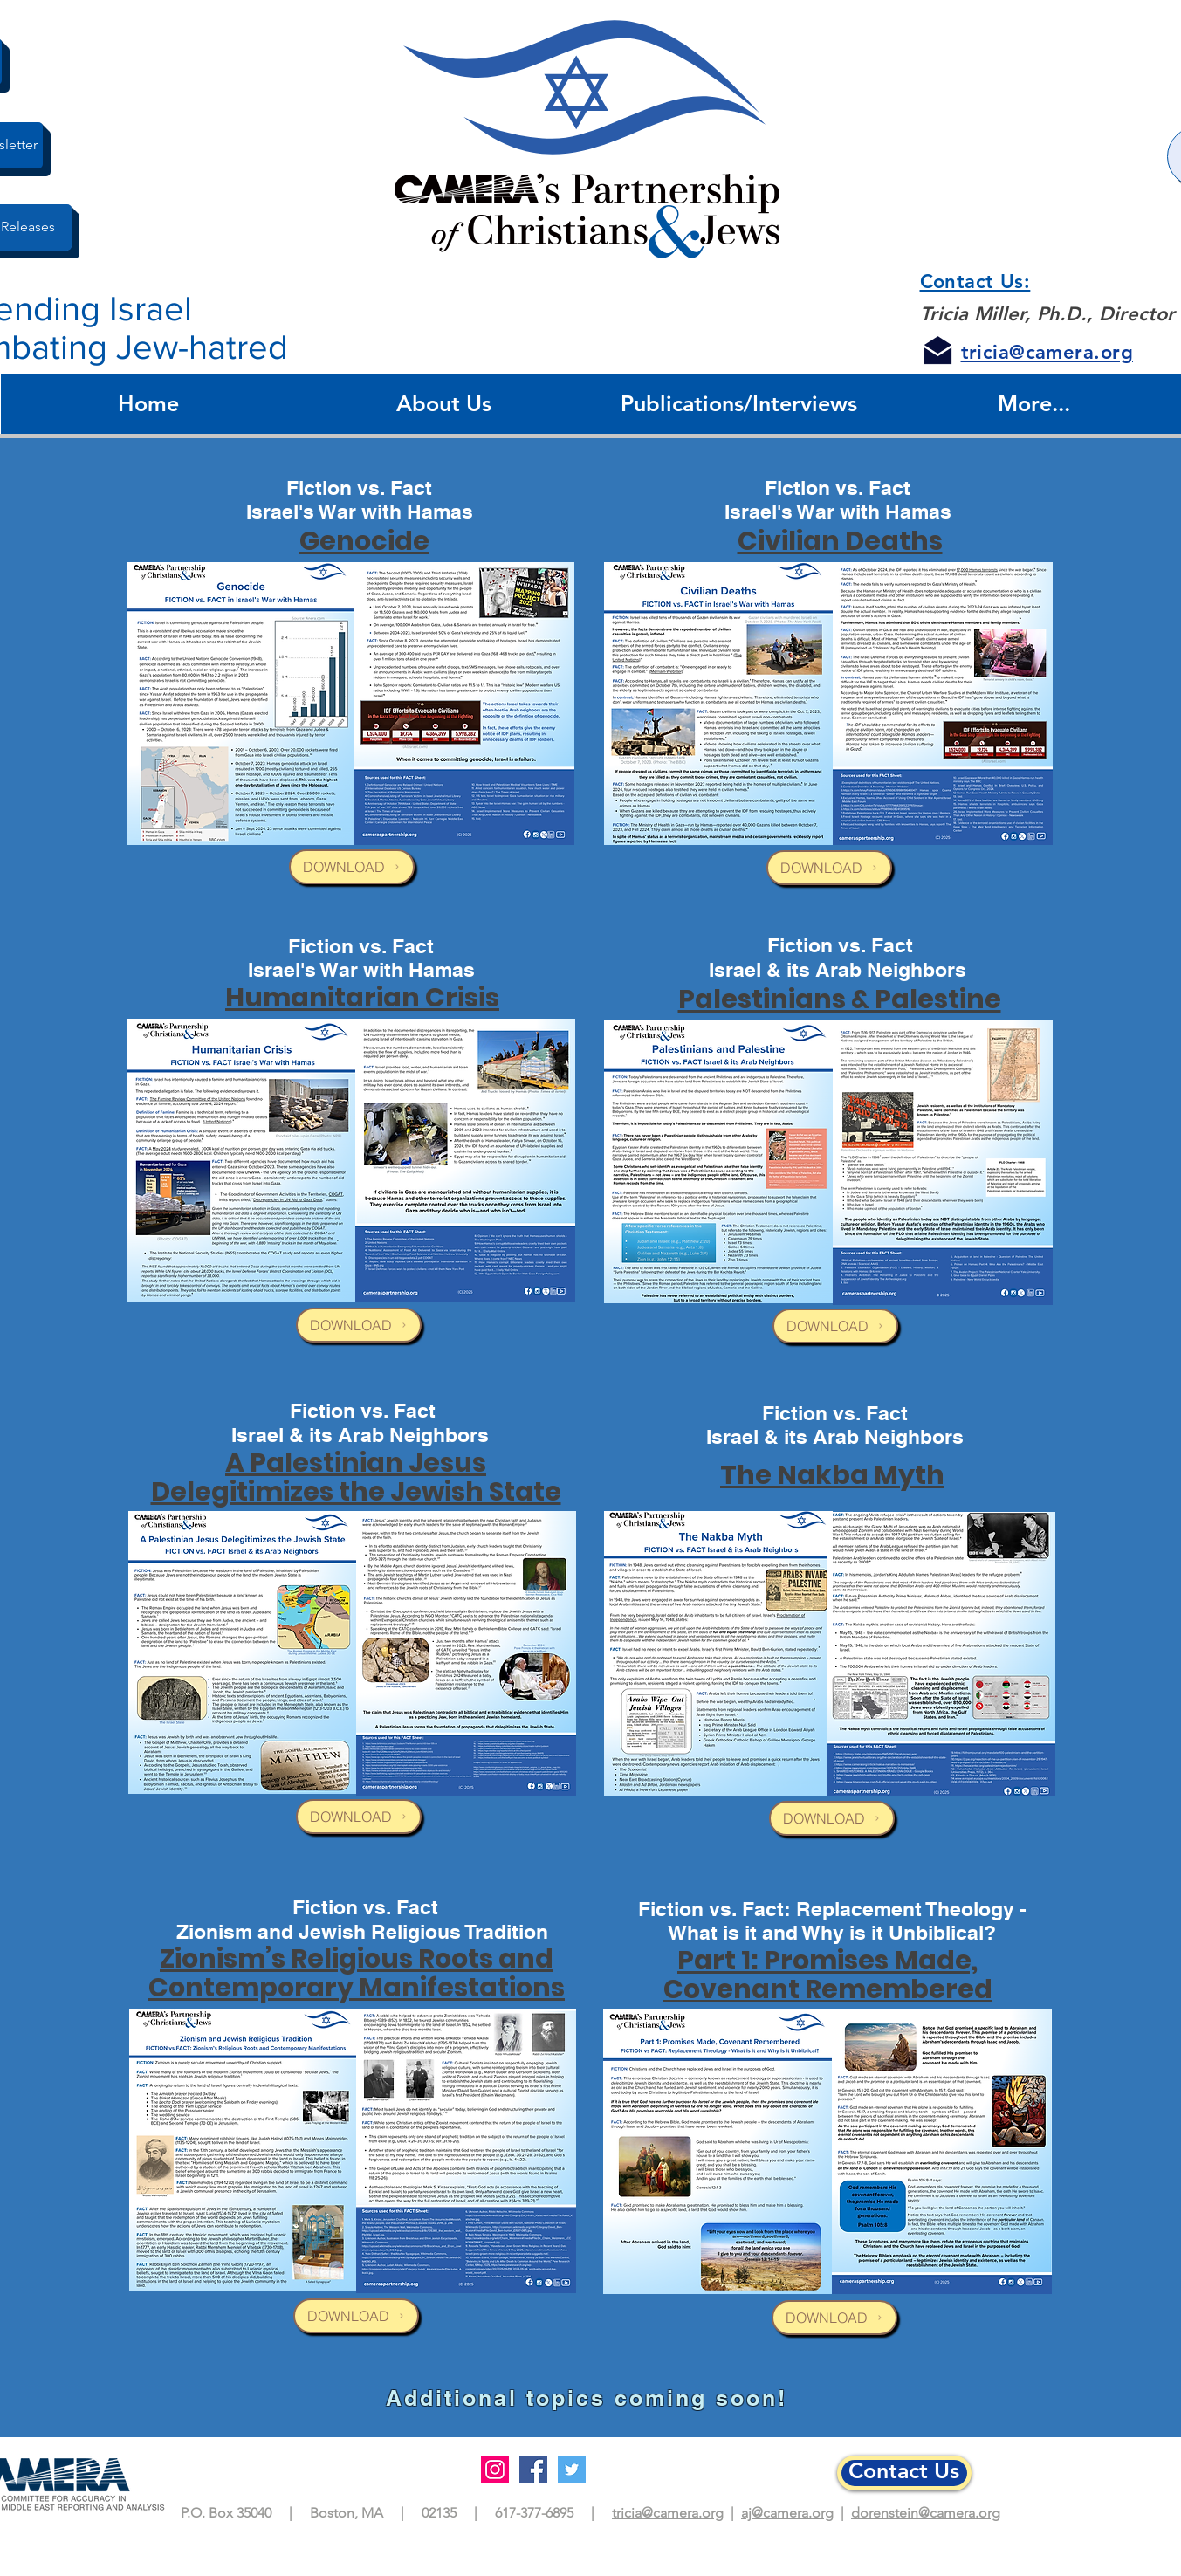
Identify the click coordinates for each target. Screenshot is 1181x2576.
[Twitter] (572, 2469)
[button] (444, 404)
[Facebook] (533, 2469)
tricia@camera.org (668, 2512)
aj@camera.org (787, 2512)
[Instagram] (495, 2469)
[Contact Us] (904, 2473)
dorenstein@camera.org (925, 2512)
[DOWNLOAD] (352, 866)
